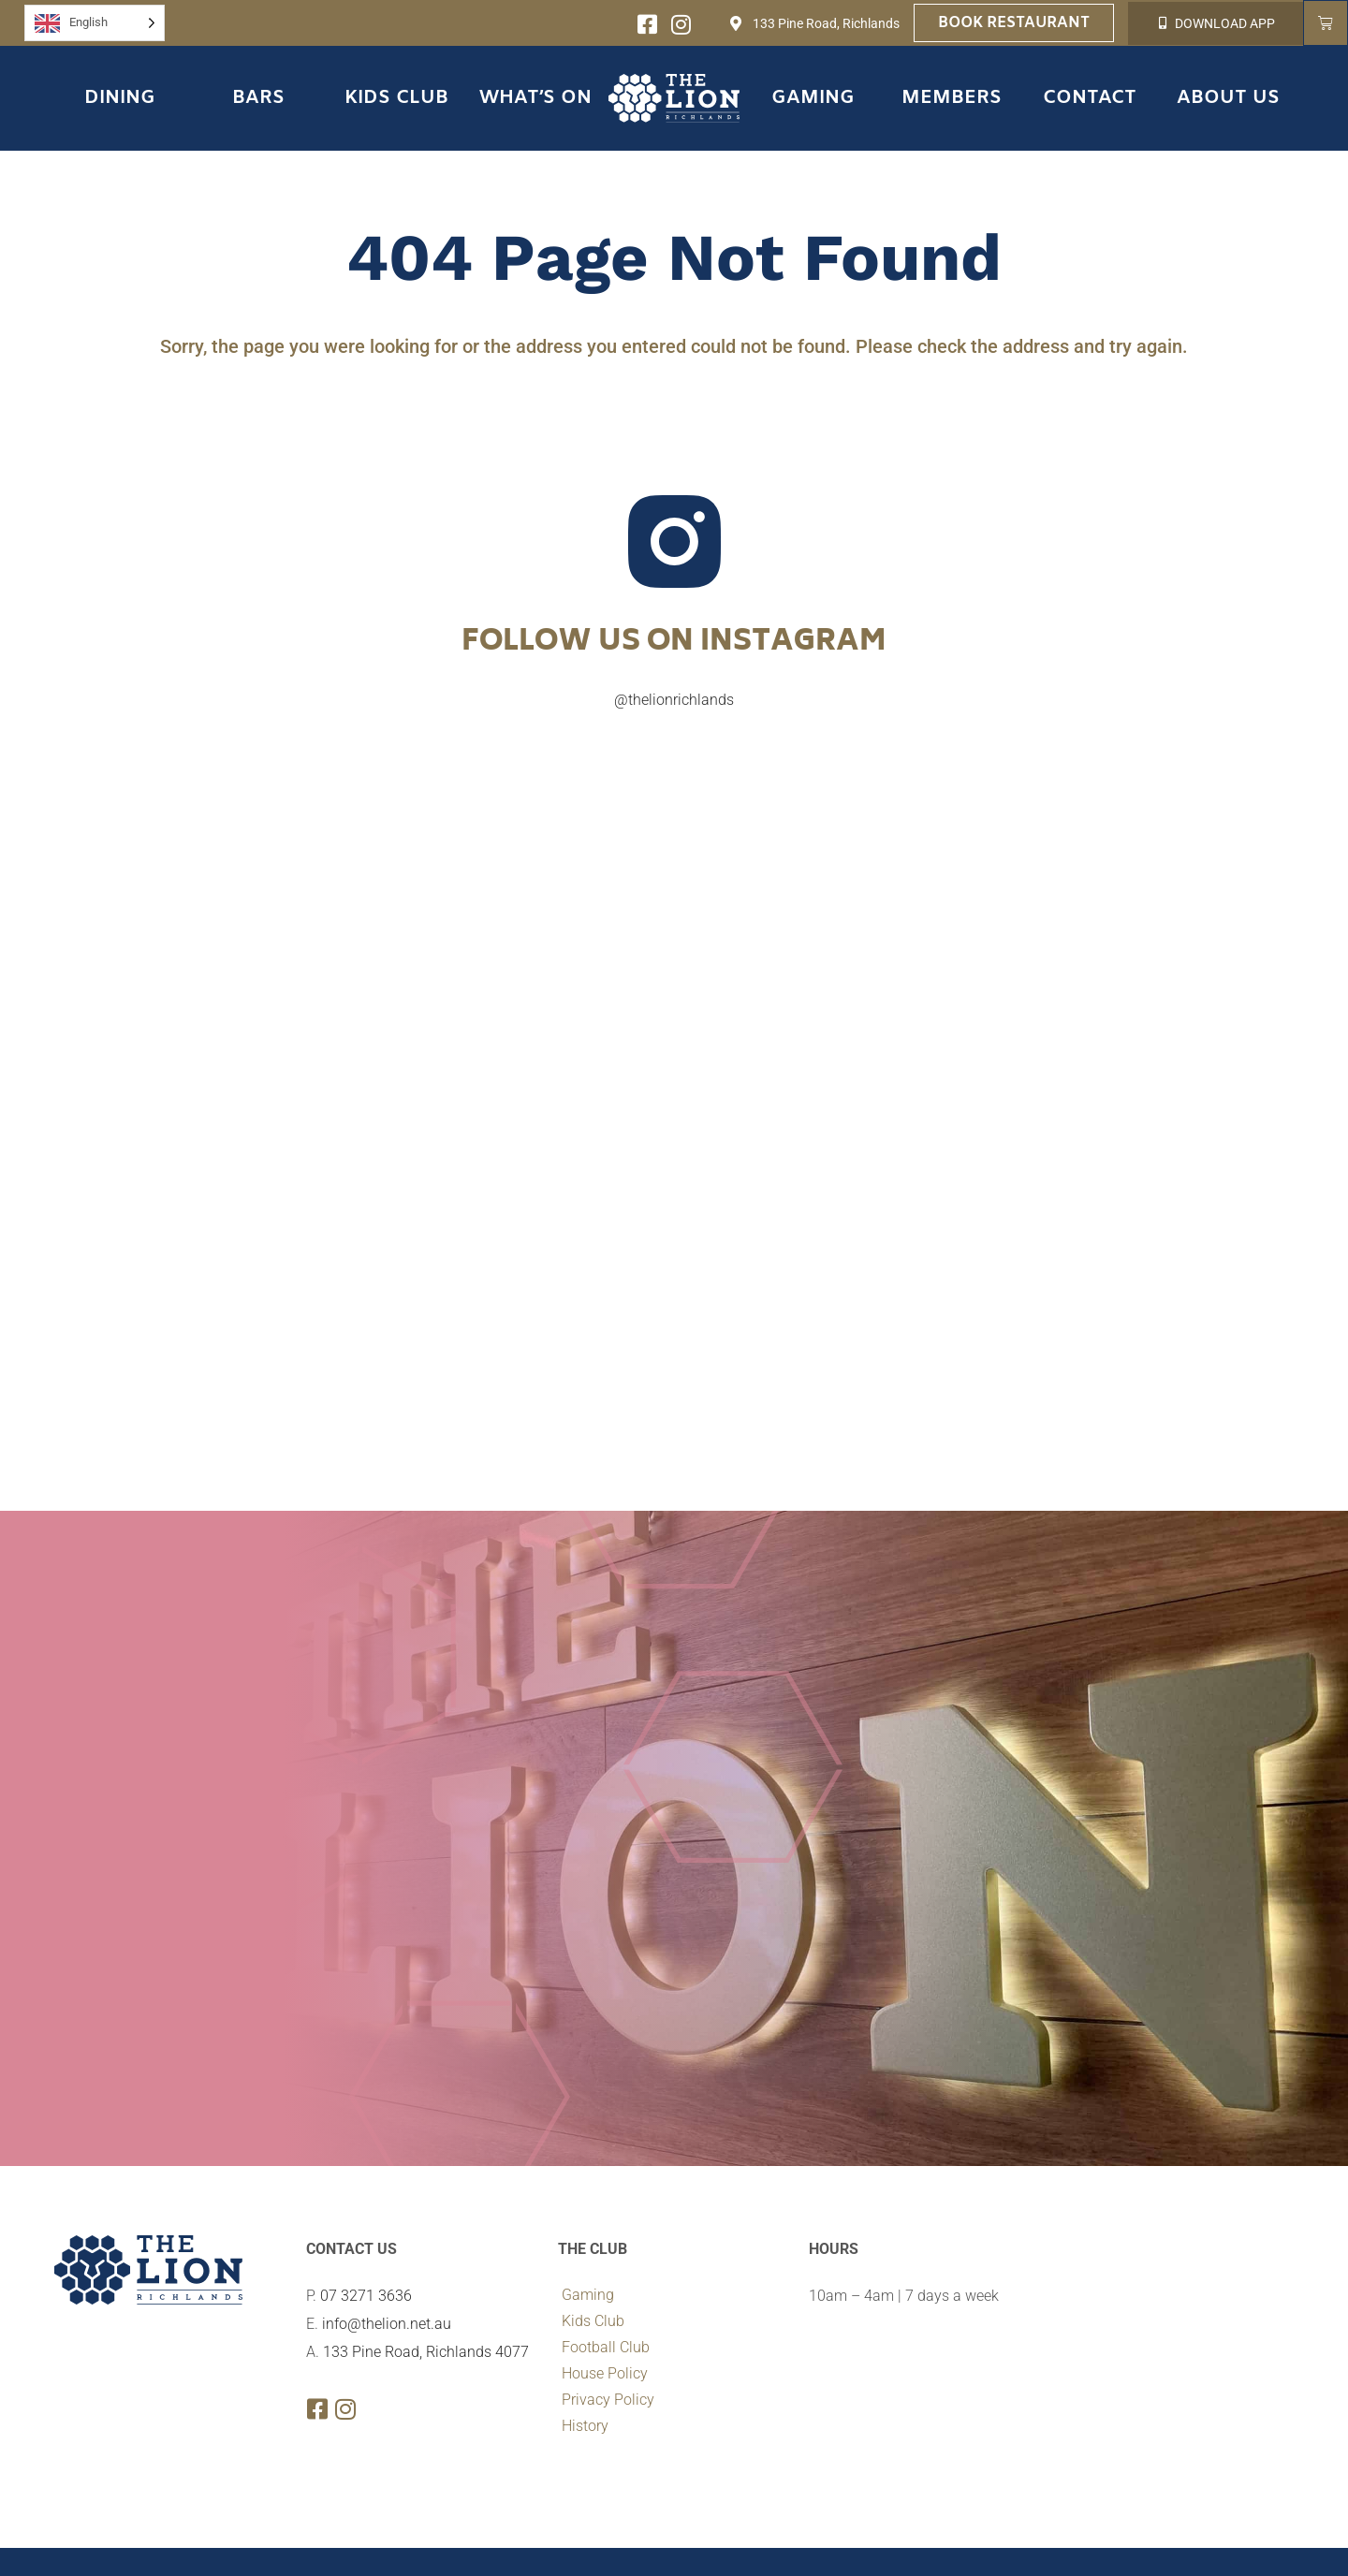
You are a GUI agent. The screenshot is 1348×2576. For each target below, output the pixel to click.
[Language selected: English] (94, 23)
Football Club (606, 2347)
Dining (119, 97)
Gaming (813, 97)
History (585, 2426)
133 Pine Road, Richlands (826, 23)
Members (951, 97)
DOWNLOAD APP (1225, 23)
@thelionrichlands (674, 700)
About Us (1228, 97)
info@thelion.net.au (386, 2324)
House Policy (605, 2373)
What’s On (535, 97)
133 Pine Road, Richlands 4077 (426, 2352)
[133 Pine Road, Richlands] (735, 23)
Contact (1089, 97)
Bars (258, 97)
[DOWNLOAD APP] (1162, 23)
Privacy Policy (608, 2399)
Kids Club (396, 97)
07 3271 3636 (366, 2296)
